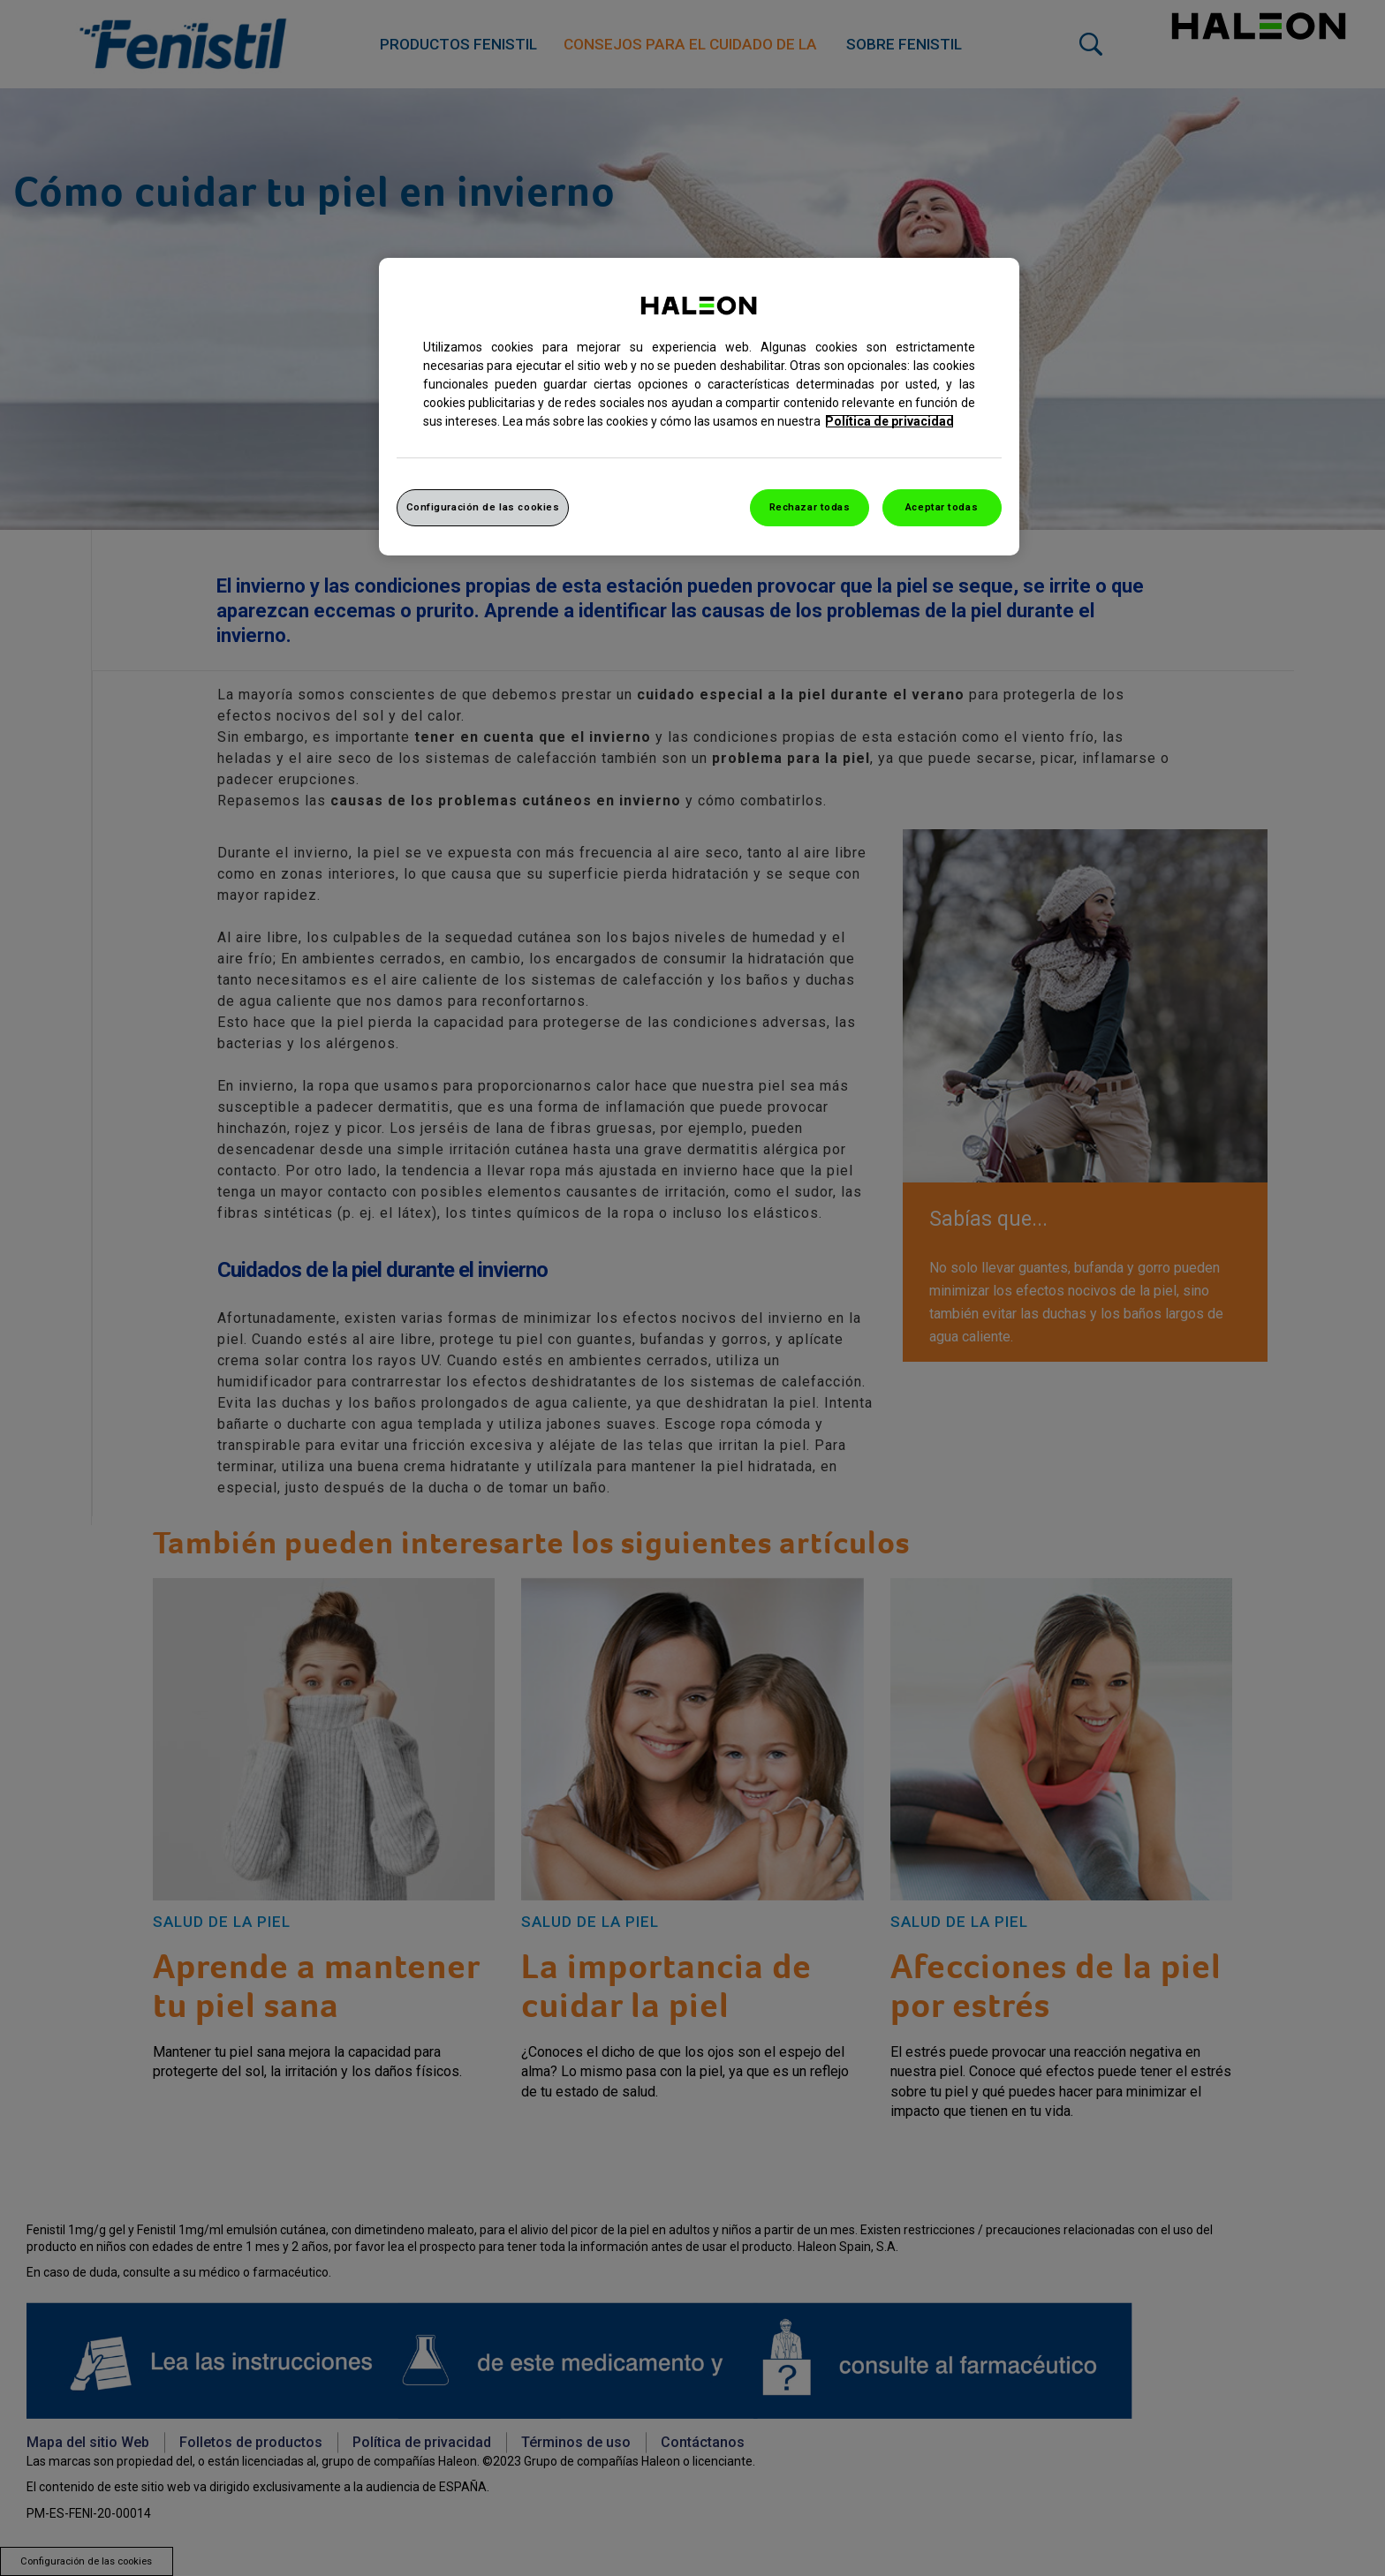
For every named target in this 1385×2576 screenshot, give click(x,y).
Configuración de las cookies (483, 507)
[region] (699, 406)
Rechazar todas (810, 507)
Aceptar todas (941, 507)
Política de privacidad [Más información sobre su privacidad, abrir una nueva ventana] (889, 421)
